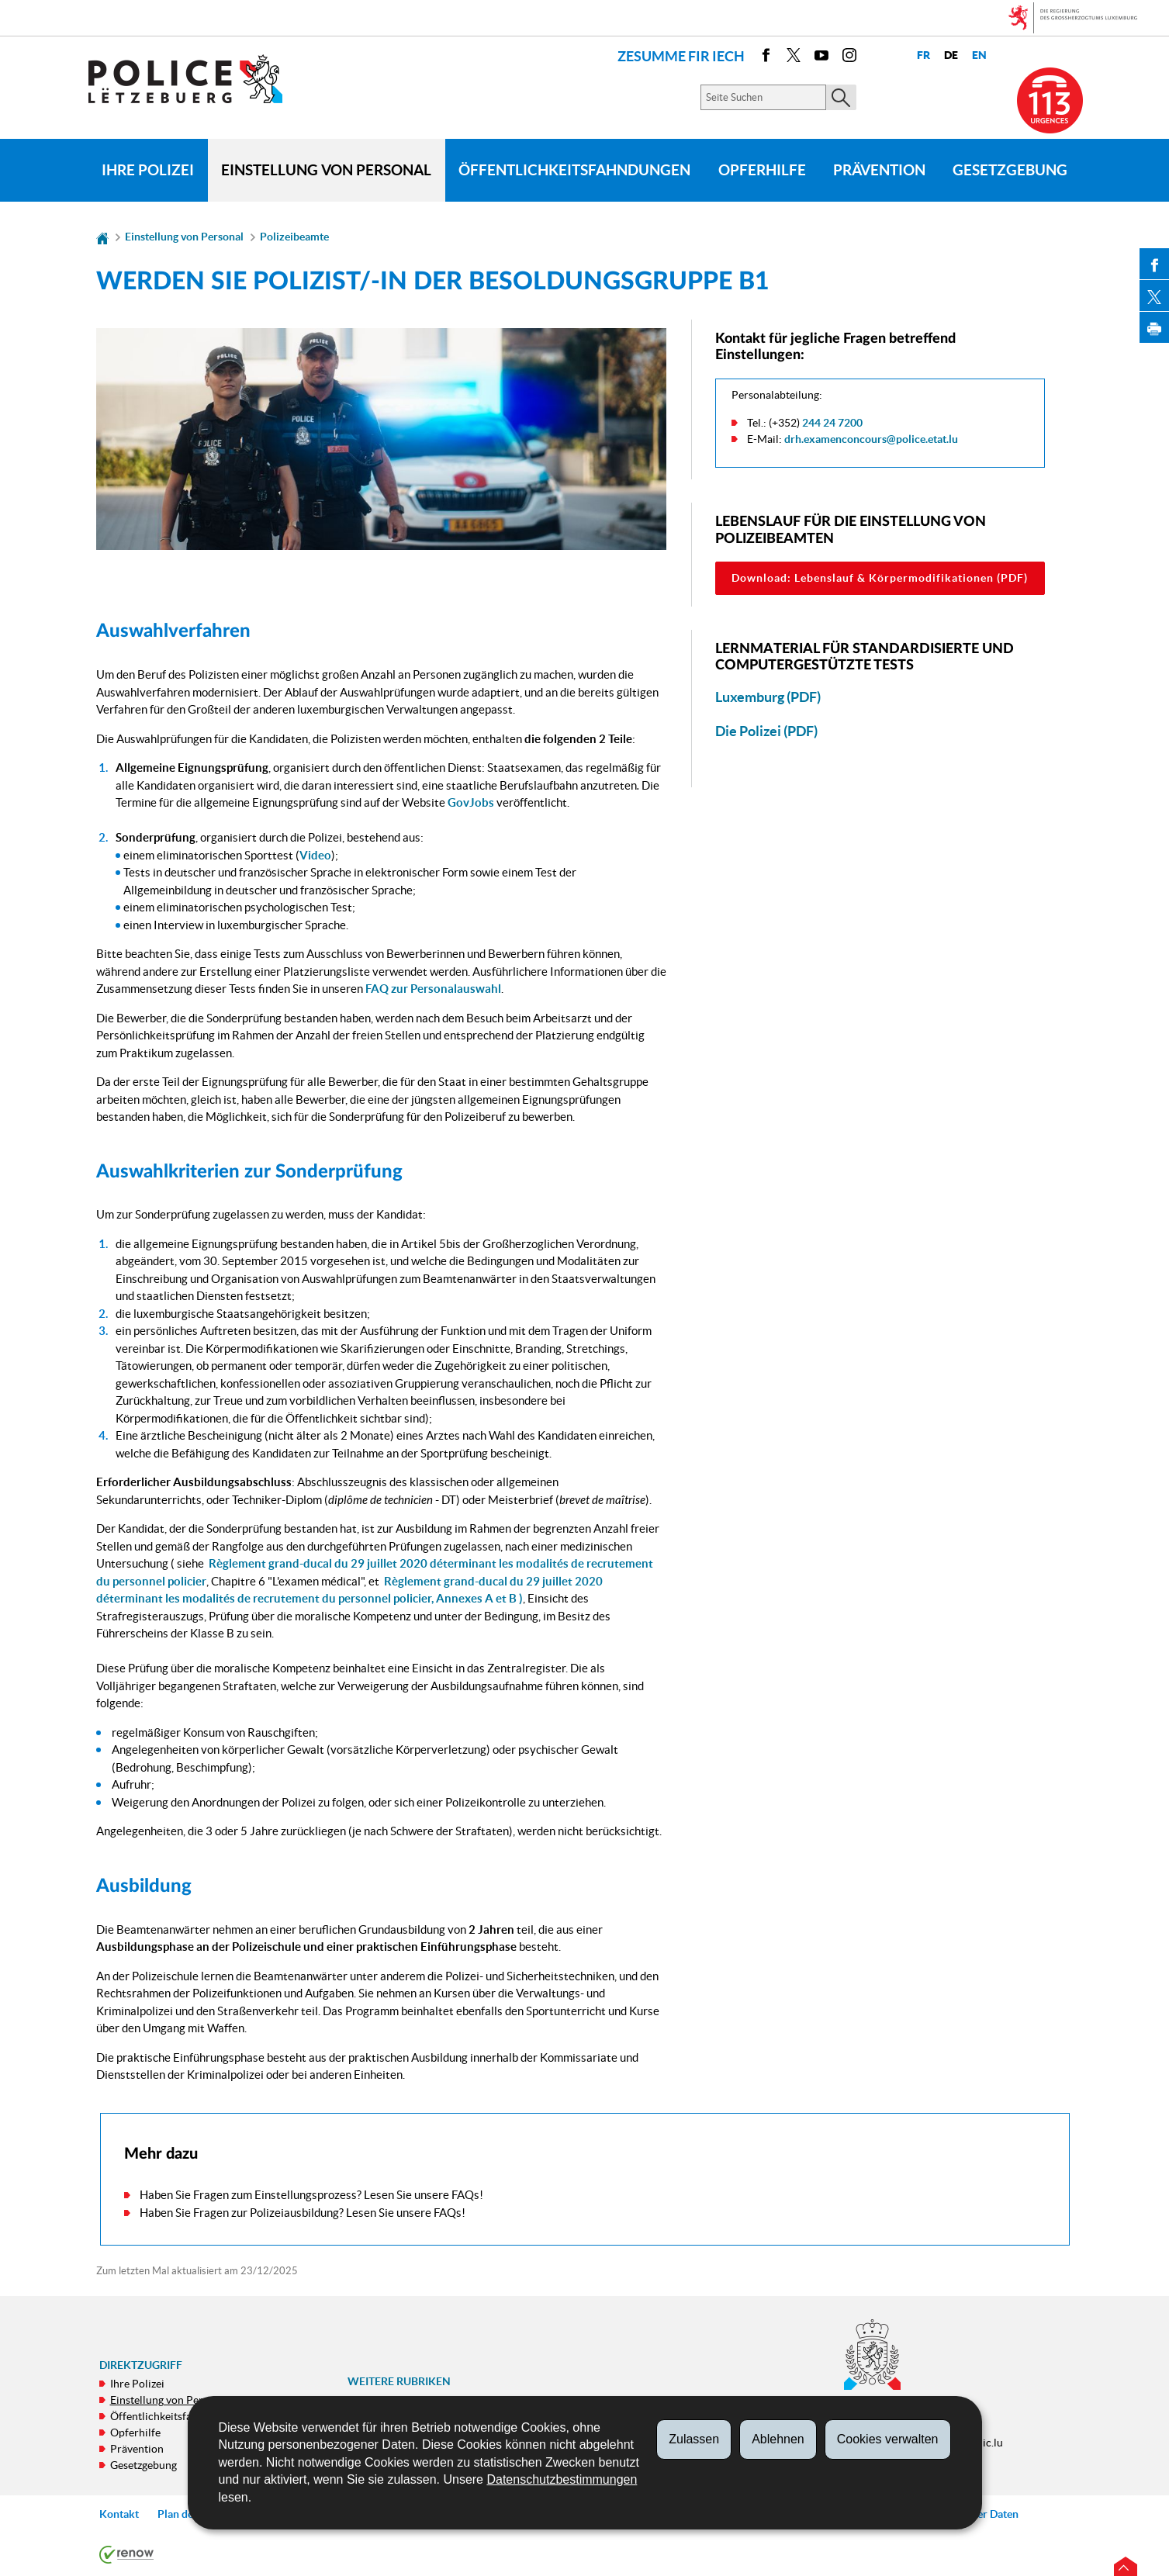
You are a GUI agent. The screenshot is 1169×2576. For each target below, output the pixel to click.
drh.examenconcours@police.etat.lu (871, 439)
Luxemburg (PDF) (768, 697)
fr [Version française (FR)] (922, 55)
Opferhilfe (762, 169)
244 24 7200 (832, 423)
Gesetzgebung (1010, 169)
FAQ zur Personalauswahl (433, 988)
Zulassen (694, 2439)
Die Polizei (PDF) (766, 731)
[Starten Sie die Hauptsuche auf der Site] (841, 97)
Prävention (879, 169)
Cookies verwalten (888, 2439)
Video (315, 855)
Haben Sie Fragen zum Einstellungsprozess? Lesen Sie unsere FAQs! (311, 2194)
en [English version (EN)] (978, 55)
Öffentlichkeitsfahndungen (574, 169)
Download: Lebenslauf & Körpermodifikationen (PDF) (879, 578)
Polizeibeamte (294, 236)
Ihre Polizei (148, 169)
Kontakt (119, 2514)
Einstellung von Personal (326, 169)
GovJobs (471, 802)
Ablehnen (778, 2439)
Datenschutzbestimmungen (561, 2479)
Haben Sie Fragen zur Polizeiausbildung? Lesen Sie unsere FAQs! (302, 2212)
